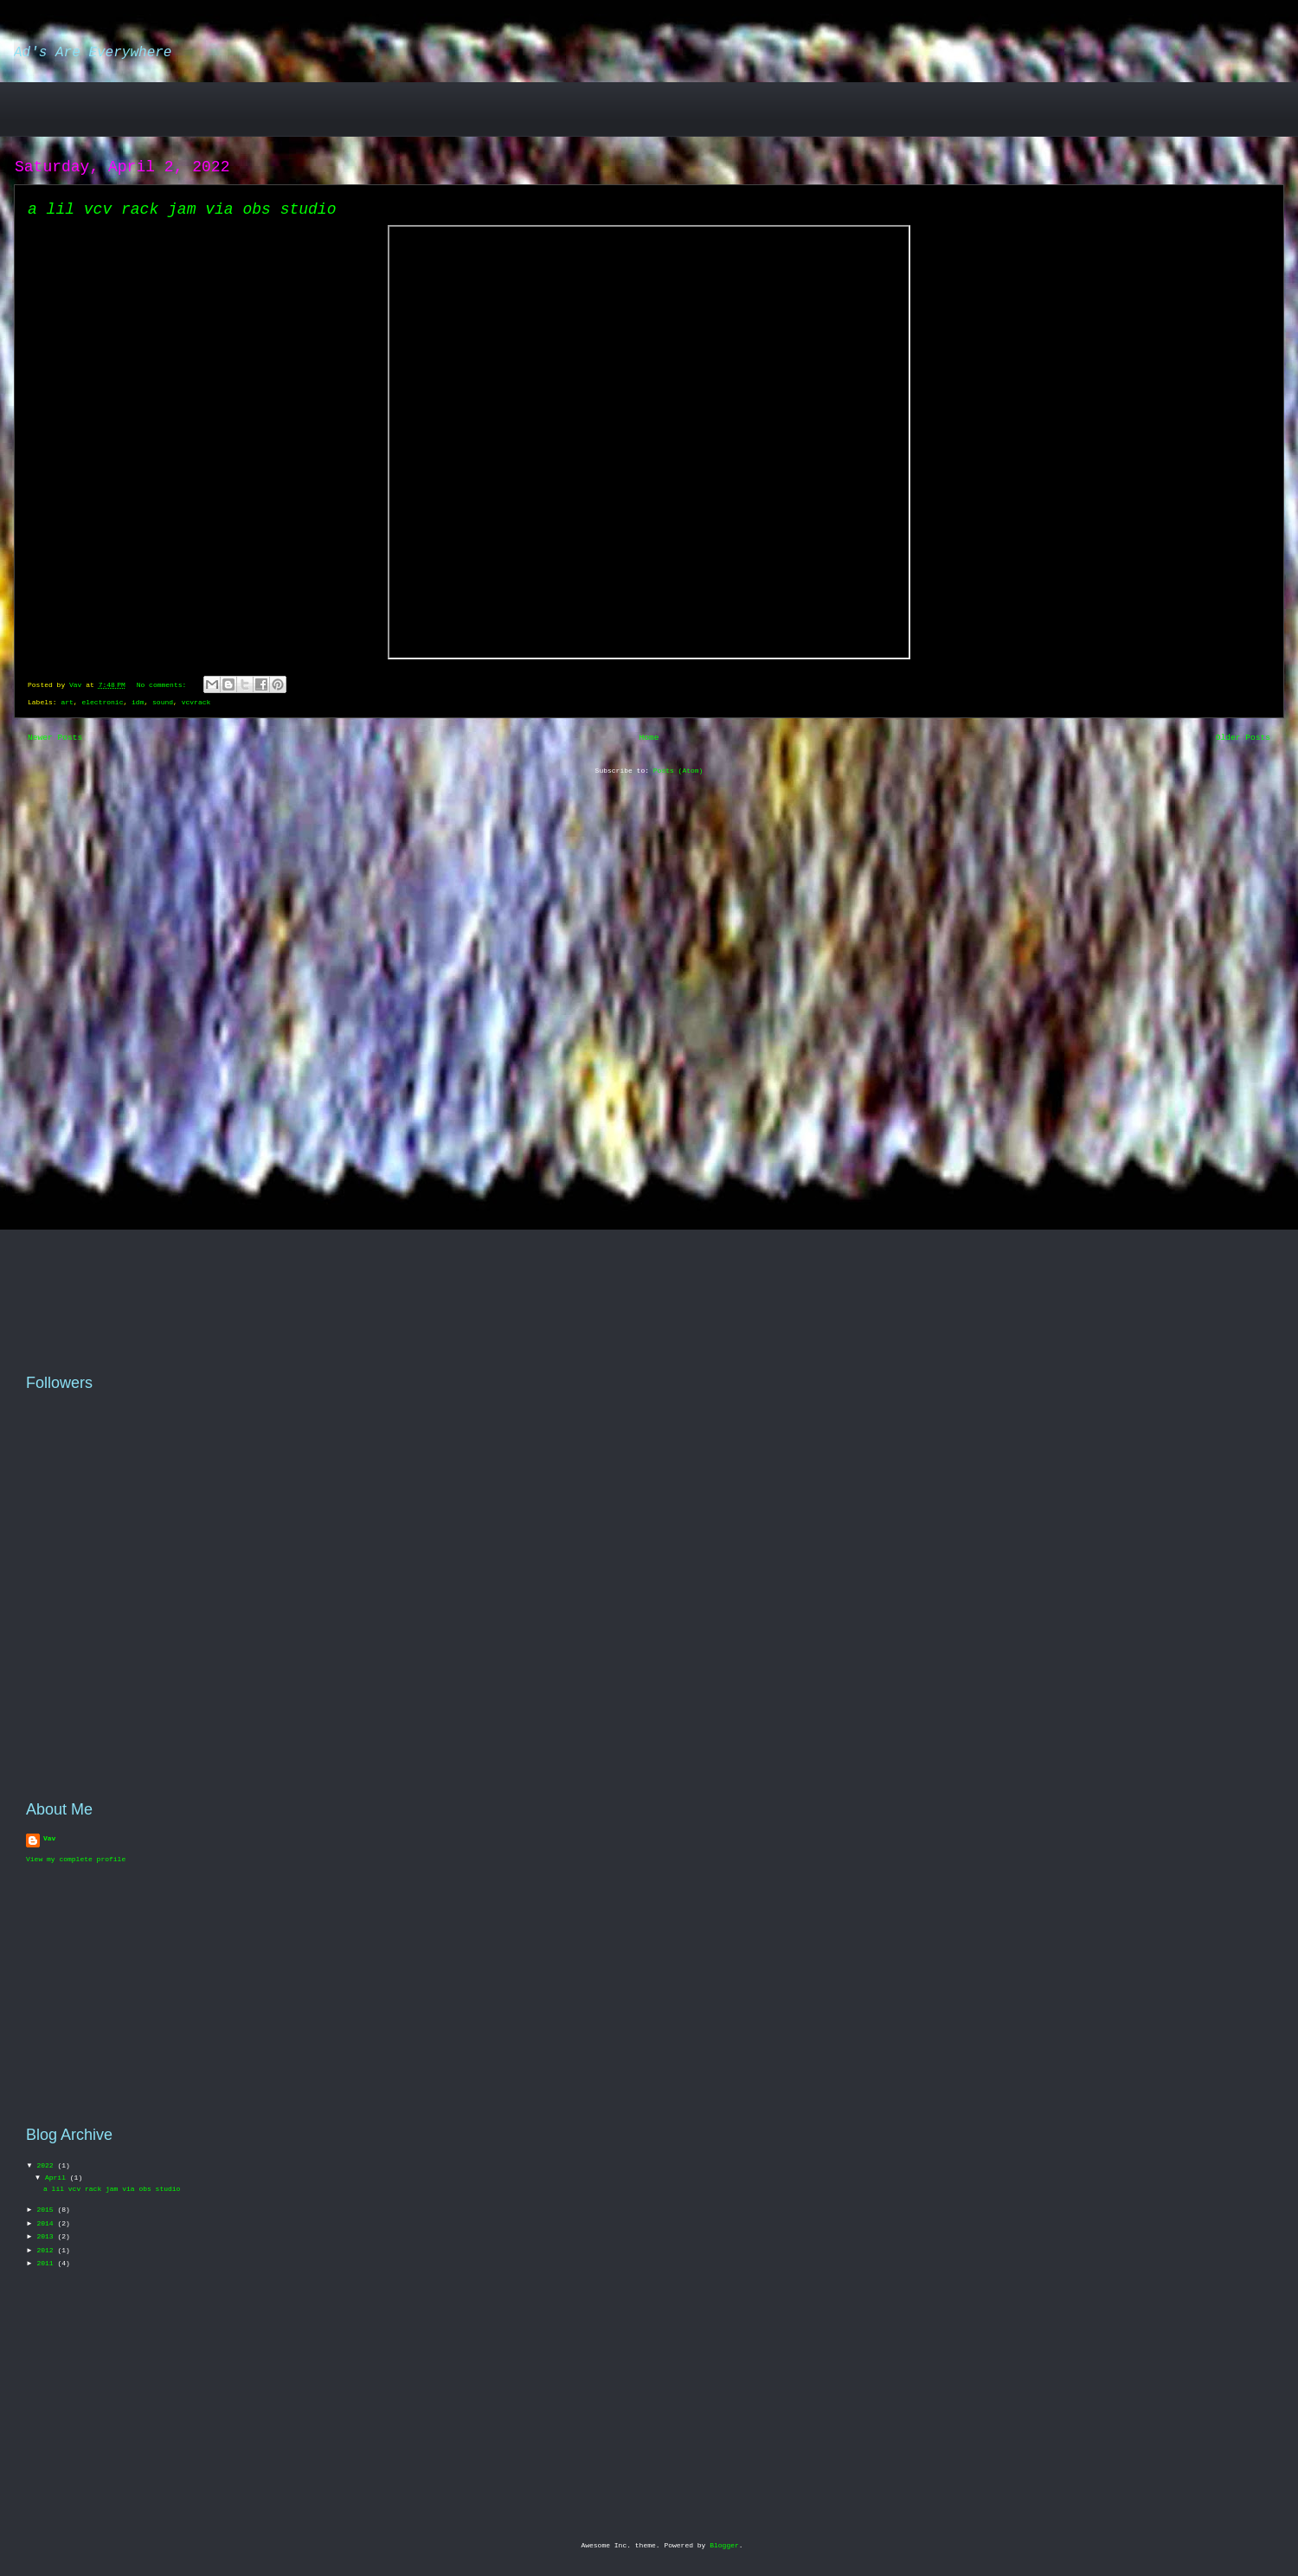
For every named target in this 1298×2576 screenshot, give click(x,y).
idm (138, 702)
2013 (46, 2236)
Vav (49, 1838)
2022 (46, 2165)
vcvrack (196, 702)
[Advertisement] (128, 108)
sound (162, 702)
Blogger (724, 2545)
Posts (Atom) (678, 770)
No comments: (163, 685)
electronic (102, 702)
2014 (46, 2223)
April (57, 2177)
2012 (46, 2250)
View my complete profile (75, 1859)
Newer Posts (55, 737)
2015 (46, 2209)
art (67, 702)
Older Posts (1243, 737)
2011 (46, 2263)
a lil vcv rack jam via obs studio (182, 209)
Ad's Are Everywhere (92, 53)
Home (649, 737)
